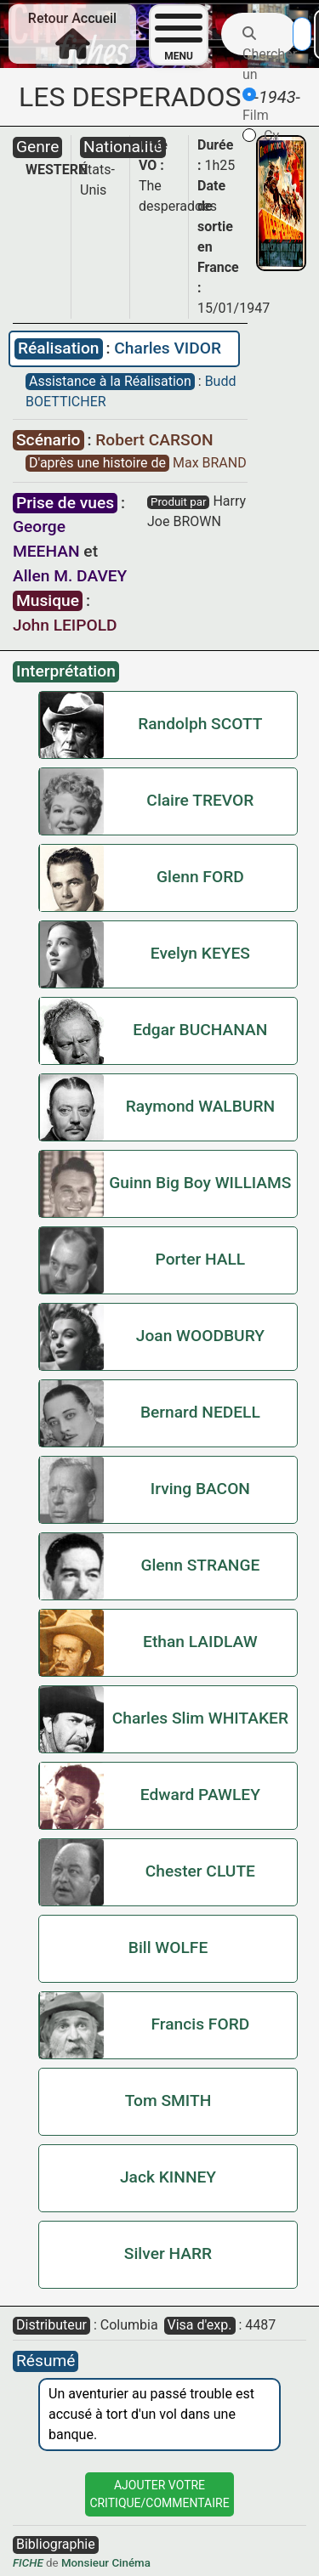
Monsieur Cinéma (106, 2562)
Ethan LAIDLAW (200, 1641)
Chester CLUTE (200, 1871)
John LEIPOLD (65, 625)
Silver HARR (168, 2253)
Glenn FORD (200, 876)
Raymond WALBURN (200, 1106)
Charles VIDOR (167, 348)
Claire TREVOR (199, 800)
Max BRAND (210, 463)
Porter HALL (201, 1259)
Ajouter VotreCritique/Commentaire (159, 2494)
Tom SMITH (168, 2100)
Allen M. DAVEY (70, 576)
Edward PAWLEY (200, 1794)
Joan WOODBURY (200, 1335)
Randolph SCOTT (200, 723)
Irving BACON (200, 1488)
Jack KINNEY (168, 2177)
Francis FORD (200, 2024)
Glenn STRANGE (199, 1565)
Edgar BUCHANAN (200, 1029)
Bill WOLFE (168, 1947)
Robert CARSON (154, 440)
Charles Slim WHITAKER (200, 1718)
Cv (260, 135)
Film (255, 105)
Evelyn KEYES (200, 953)
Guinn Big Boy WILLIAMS (200, 1182)
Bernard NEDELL (200, 1412)
